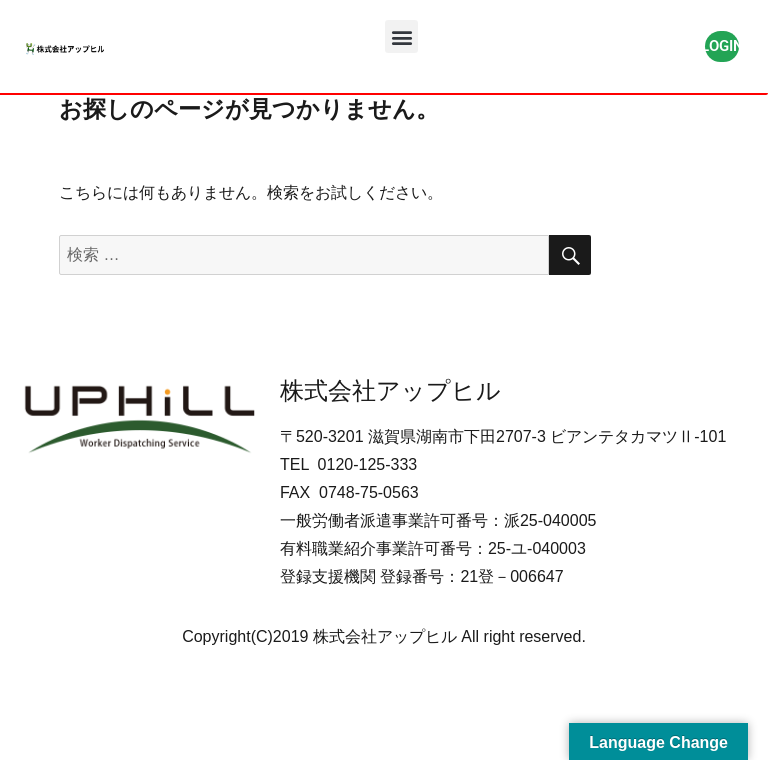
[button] (401, 36)
